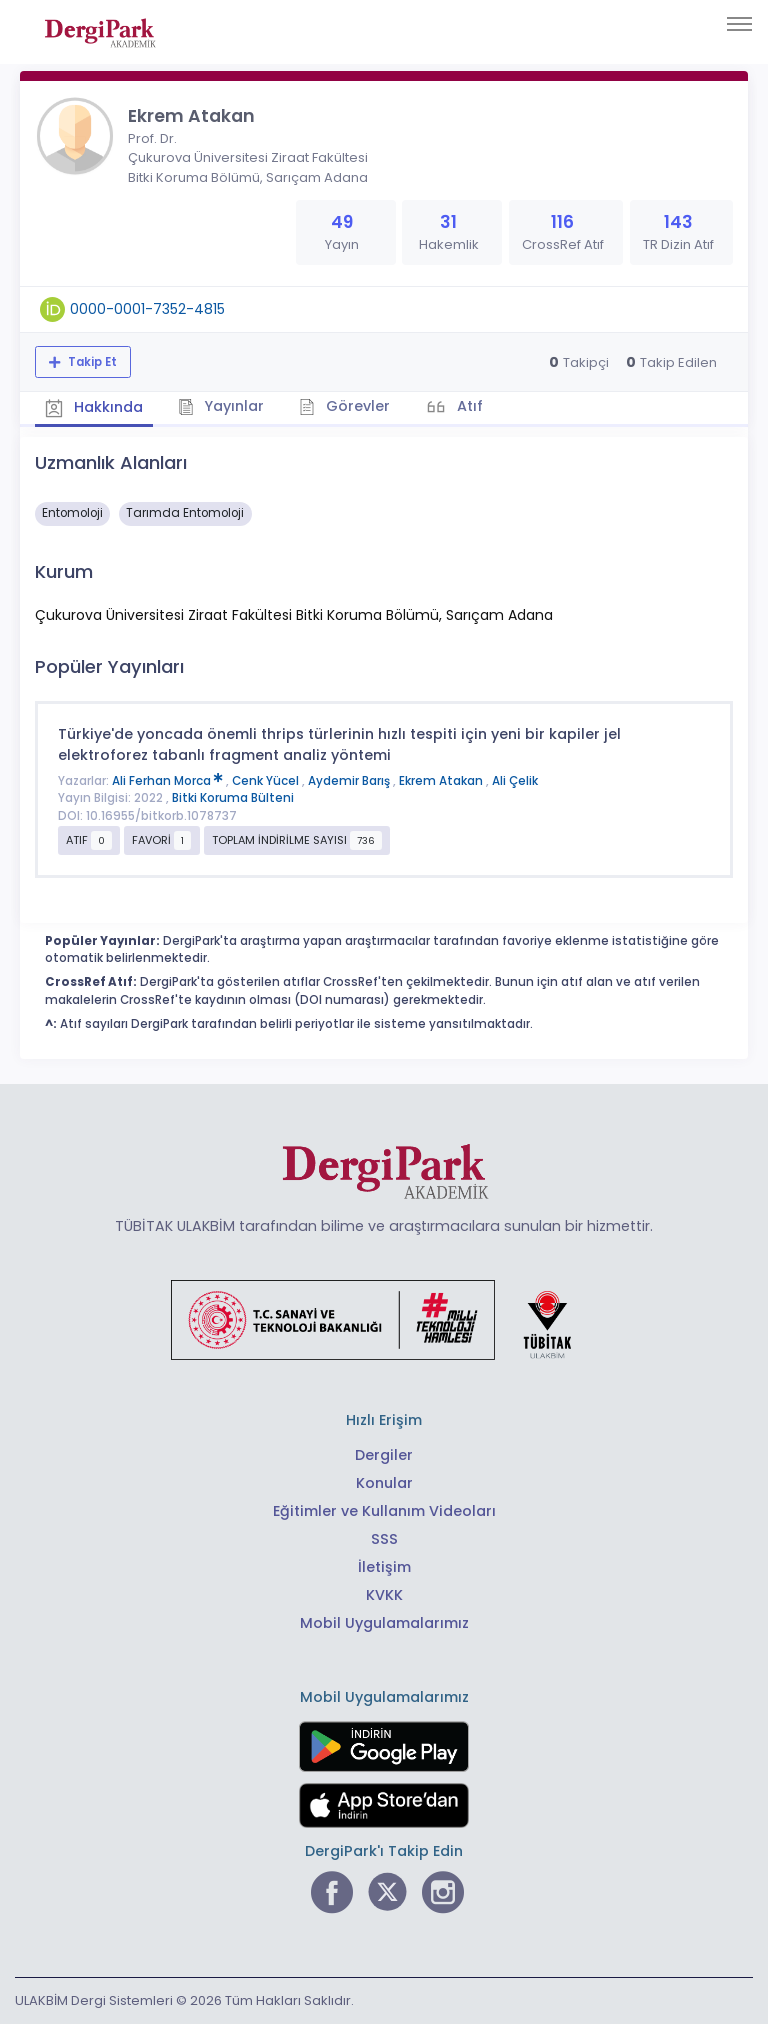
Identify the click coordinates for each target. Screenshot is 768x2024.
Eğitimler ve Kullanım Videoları (384, 1511)
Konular (384, 1483)
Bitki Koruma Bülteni (233, 798)
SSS (384, 1539)
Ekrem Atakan (442, 781)
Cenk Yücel (267, 781)
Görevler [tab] (344, 406)
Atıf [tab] (468, 406)
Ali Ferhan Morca (169, 781)
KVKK (384, 1595)
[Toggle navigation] (739, 24)
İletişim (384, 1567)
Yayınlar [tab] (221, 406)
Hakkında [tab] (94, 407)
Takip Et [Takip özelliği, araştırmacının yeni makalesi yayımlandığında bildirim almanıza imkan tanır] (91, 362)
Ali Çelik (515, 781)
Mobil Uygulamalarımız (384, 1623)
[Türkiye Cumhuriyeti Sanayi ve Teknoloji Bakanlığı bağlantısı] (384, 1319)
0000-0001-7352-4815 (147, 309)
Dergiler (384, 1455)
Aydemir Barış (350, 781)
